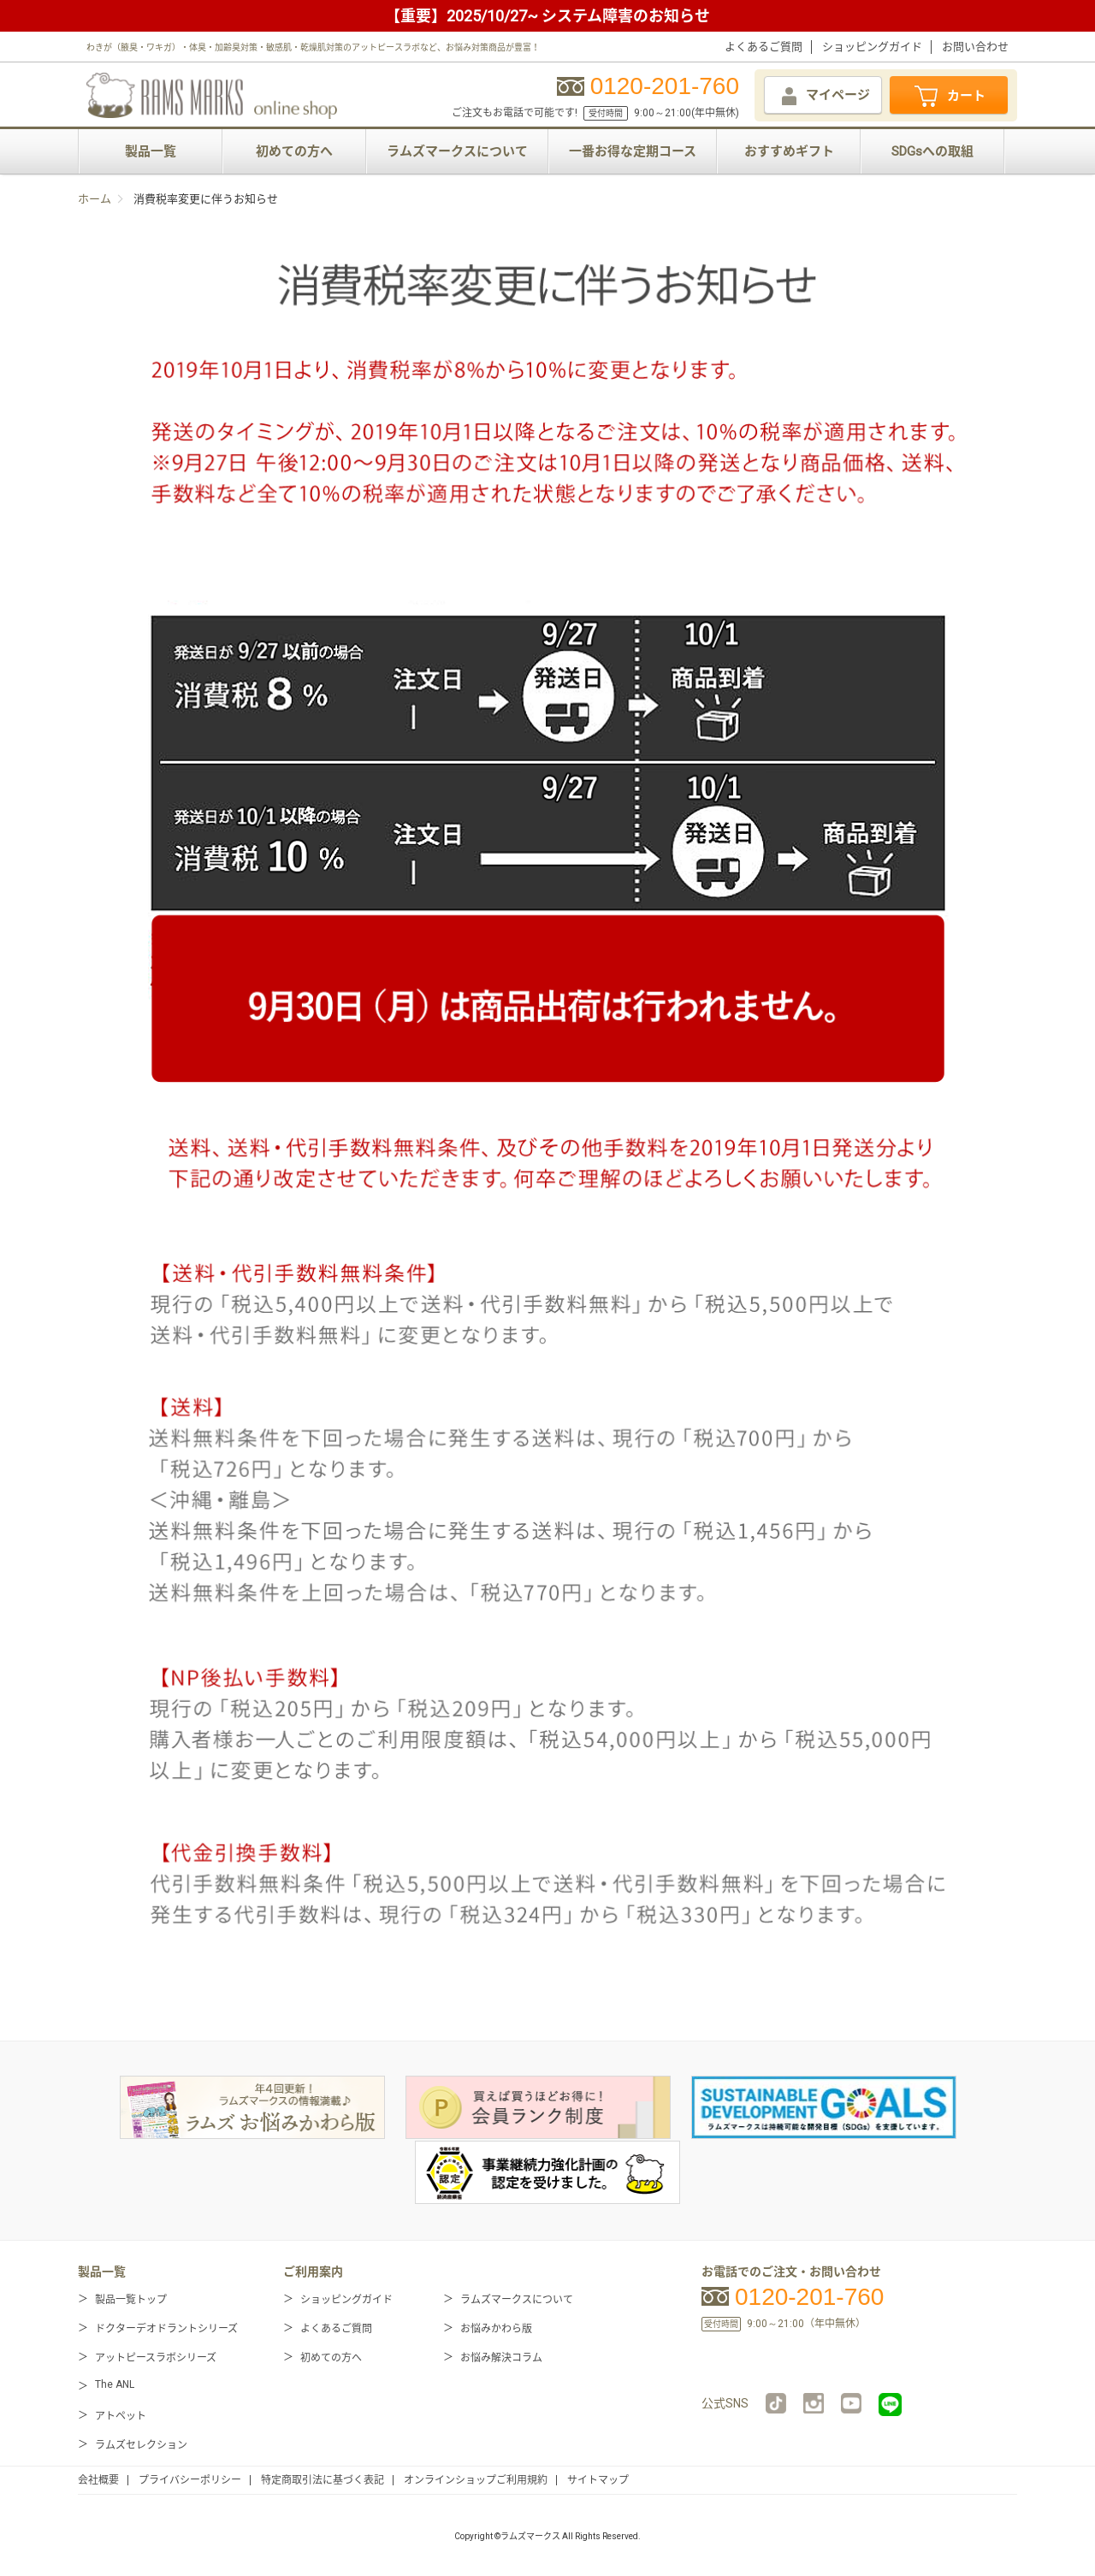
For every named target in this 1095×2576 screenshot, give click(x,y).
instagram (813, 2403)
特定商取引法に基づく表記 (322, 2480)
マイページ (824, 96)
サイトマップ (598, 2480)
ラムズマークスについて (457, 151)
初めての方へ (294, 151)
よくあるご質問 (763, 46)
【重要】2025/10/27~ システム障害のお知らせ (547, 16)
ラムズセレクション (141, 2445)
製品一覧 (150, 151)
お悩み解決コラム (501, 2358)
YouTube (851, 2403)
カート (949, 96)
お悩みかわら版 (496, 2329)
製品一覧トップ (131, 2300)
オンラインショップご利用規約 (476, 2480)
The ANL (114, 2384)
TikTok (776, 2403)
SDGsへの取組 (932, 151)
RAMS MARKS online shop (211, 93)
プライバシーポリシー (190, 2480)
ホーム (94, 198)
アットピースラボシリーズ (155, 2358)
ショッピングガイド (872, 46)
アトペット (120, 2416)
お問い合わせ (975, 46)
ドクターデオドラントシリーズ (166, 2329)
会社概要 (98, 2480)
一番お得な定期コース (632, 151)
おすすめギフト (789, 151)
